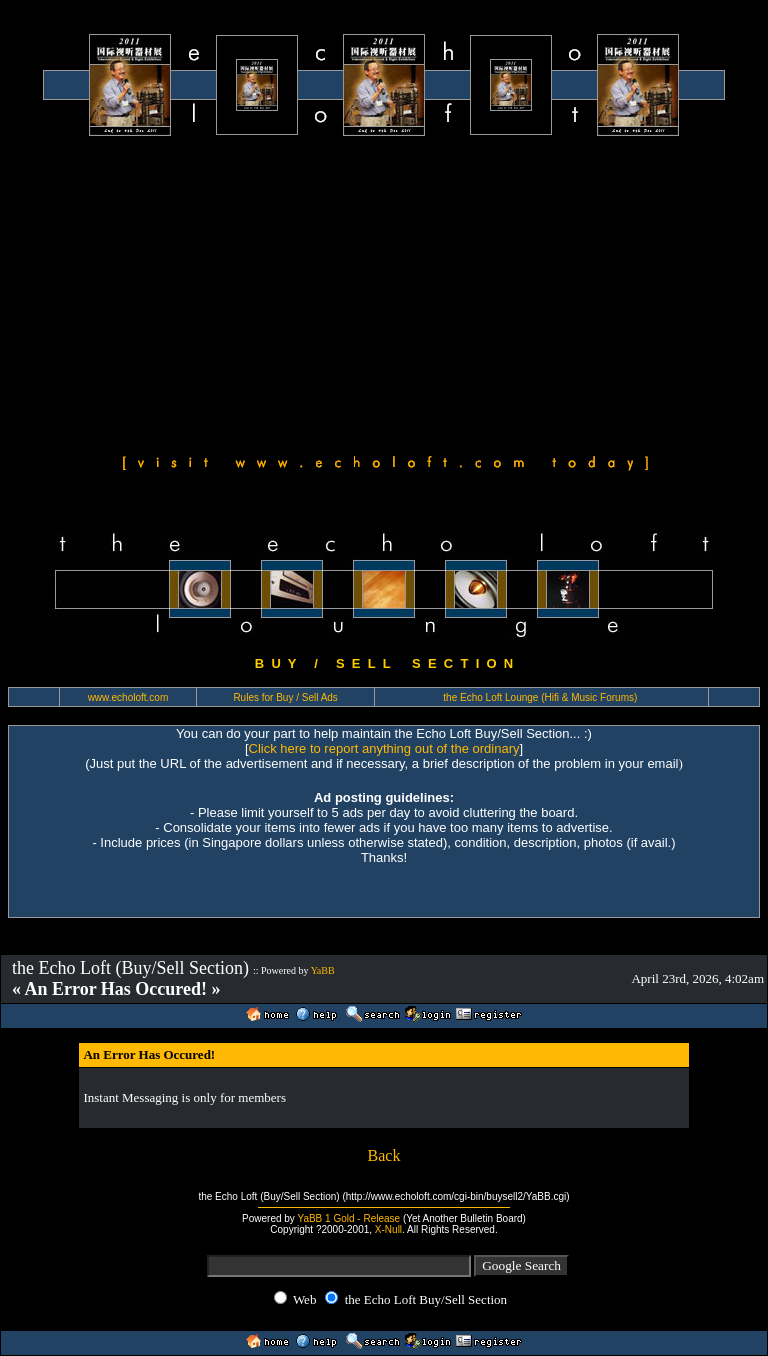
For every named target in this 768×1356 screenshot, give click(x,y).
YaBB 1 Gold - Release (348, 1218)
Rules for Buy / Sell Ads (285, 697)
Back (384, 1155)
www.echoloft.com (128, 697)
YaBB (323, 970)
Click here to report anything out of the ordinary (384, 748)
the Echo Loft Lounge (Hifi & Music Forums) (540, 697)
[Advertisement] (384, 292)
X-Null (388, 1229)
